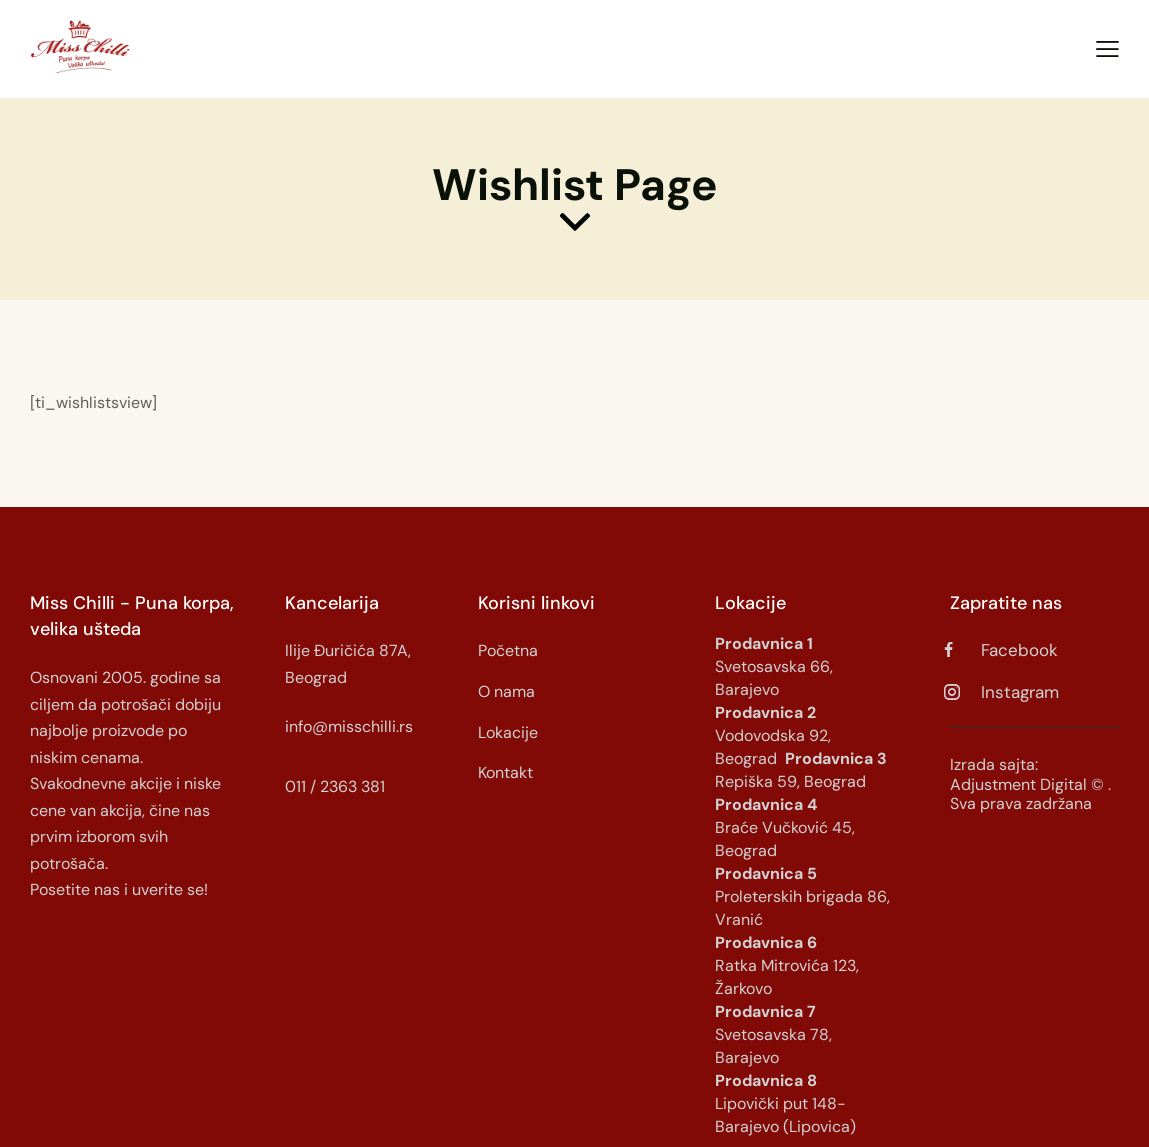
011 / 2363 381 (335, 786)
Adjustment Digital (1018, 784)
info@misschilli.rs (349, 726)
